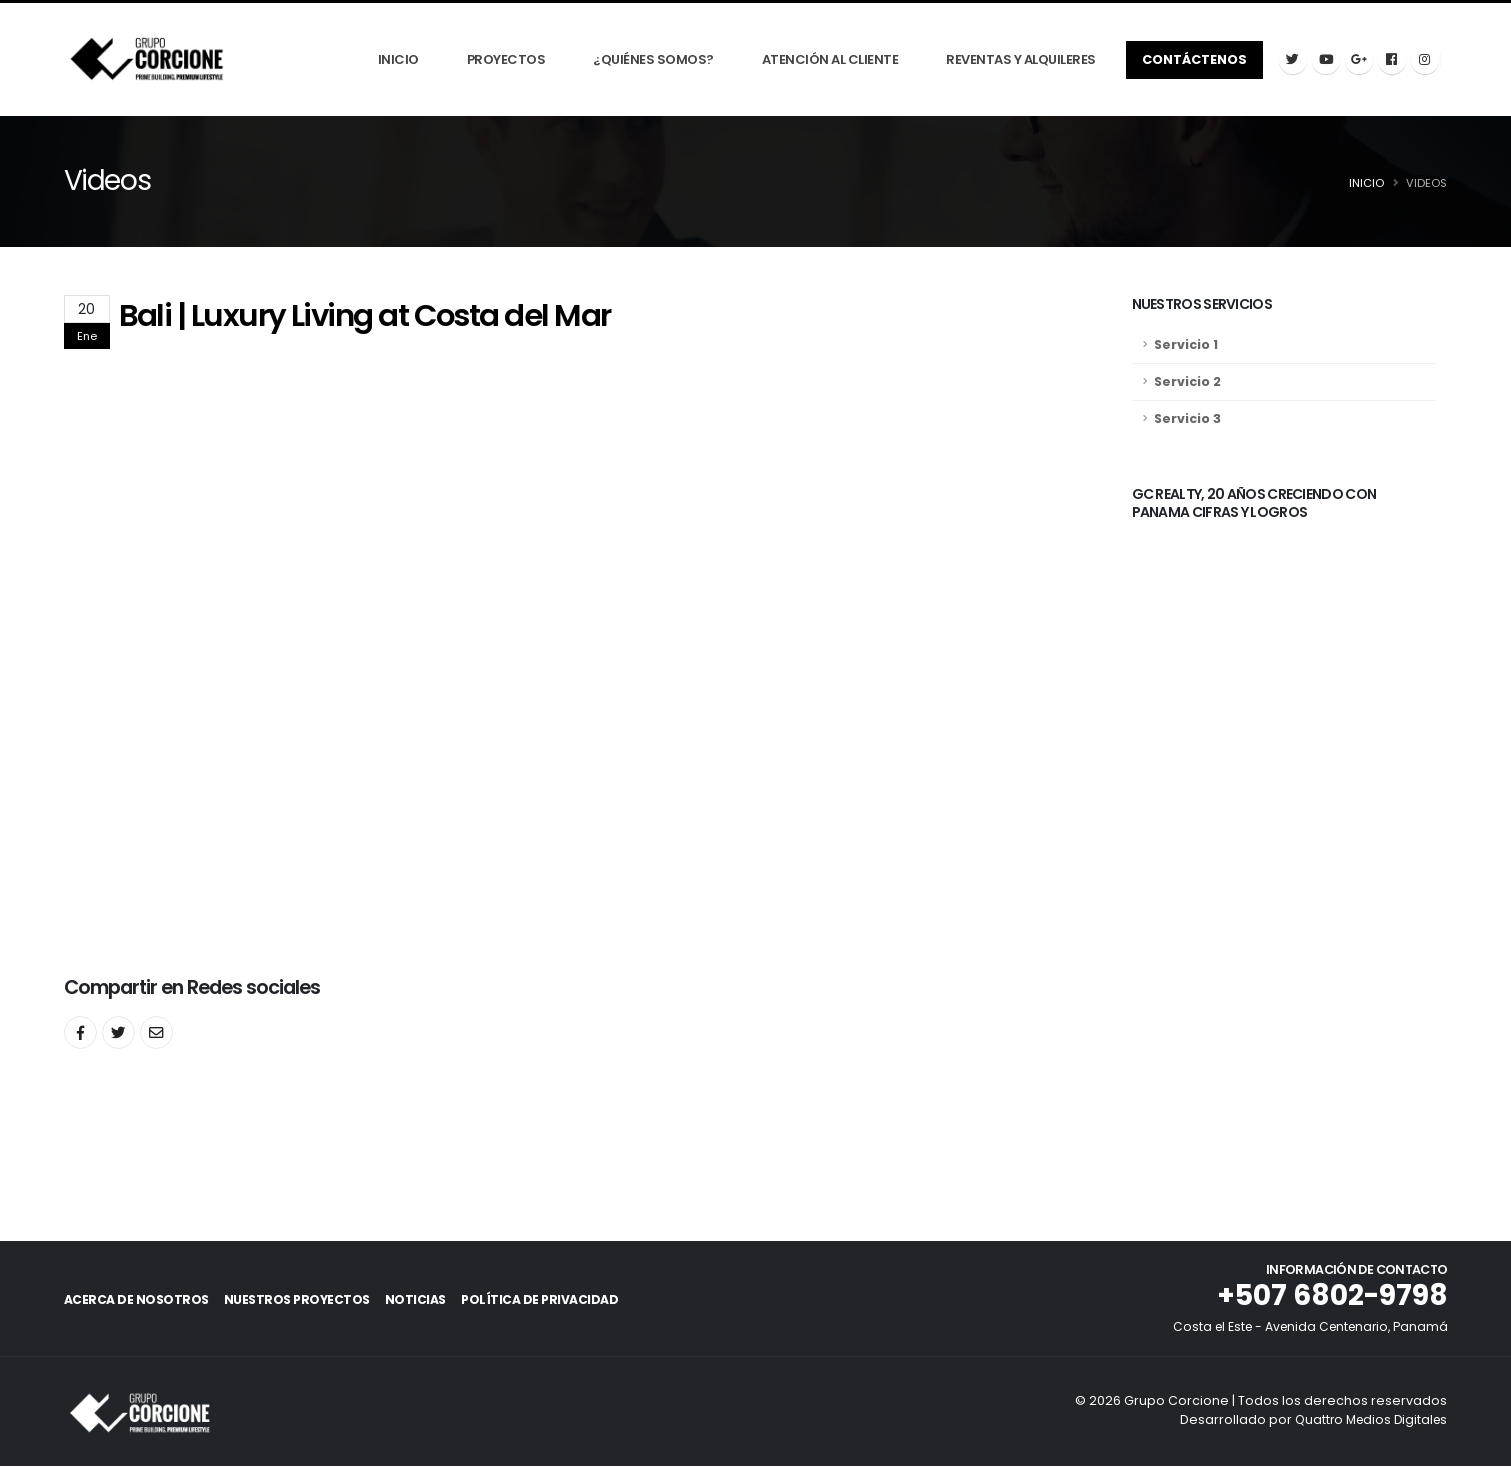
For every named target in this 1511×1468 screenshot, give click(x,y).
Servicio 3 (1187, 419)
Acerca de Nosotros (136, 1301)
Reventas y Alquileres (1021, 60)
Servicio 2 (1187, 382)
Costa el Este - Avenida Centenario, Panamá (1304, 1328)
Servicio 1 (1186, 345)
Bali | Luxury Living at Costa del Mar (365, 316)
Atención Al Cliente (830, 60)
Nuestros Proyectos (310, 1301)
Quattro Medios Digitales (1367, 1421)
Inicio (398, 60)
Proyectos (506, 60)
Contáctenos (1194, 59)
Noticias (443, 1301)
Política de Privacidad (582, 1301)
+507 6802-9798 (1329, 1297)
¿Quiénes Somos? (653, 60)
